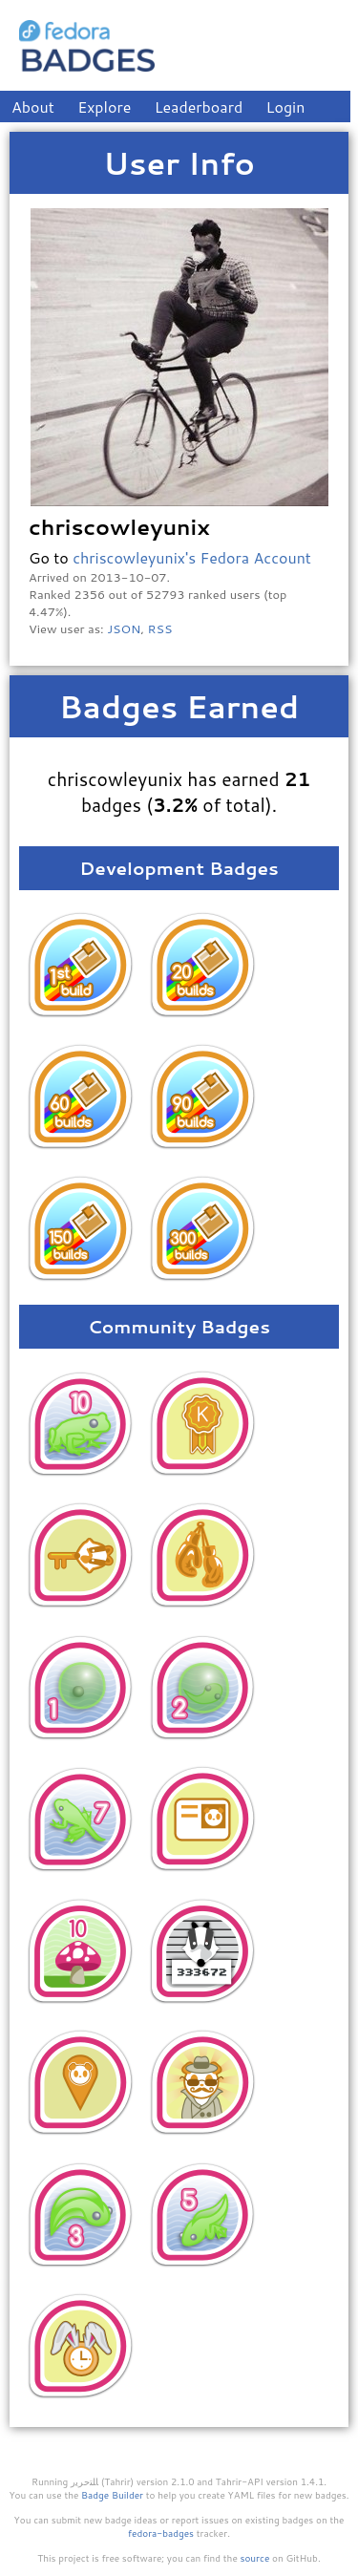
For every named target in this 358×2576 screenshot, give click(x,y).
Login (285, 106)
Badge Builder (112, 2494)
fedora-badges (161, 2533)
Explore (104, 106)
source (255, 2558)
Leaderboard (199, 106)
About (32, 106)
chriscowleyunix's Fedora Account (192, 557)
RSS (160, 628)
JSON (123, 628)
